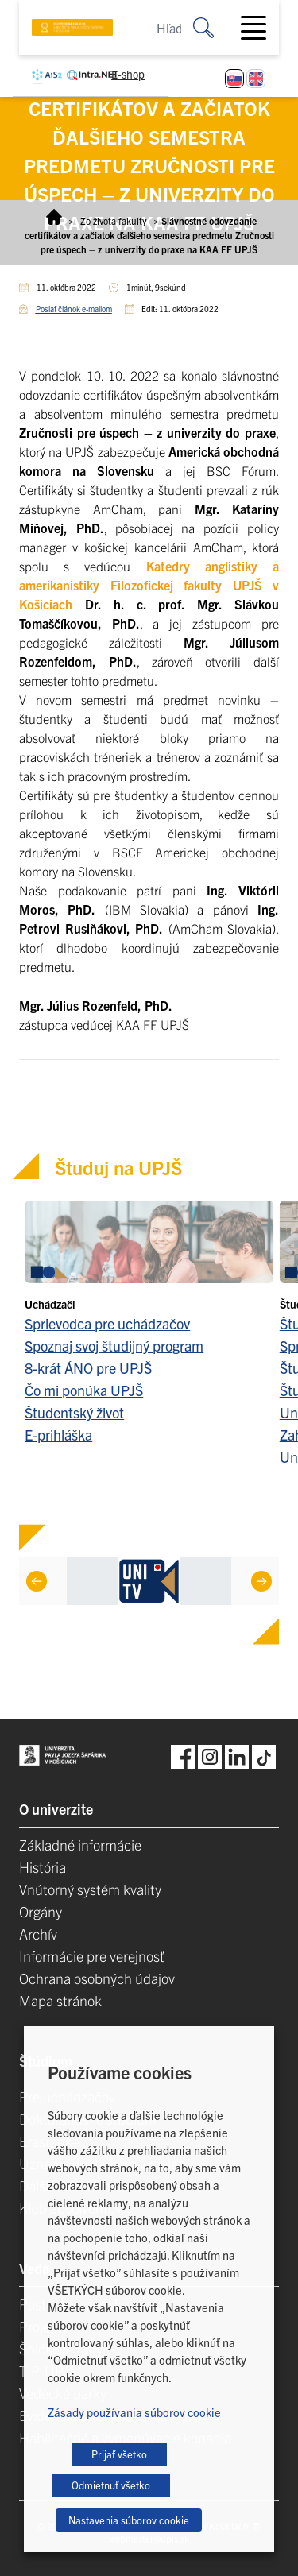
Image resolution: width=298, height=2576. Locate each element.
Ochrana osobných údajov (97, 1978)
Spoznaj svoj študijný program (114, 1345)
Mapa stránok (60, 2000)
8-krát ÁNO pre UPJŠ (88, 1368)
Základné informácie (80, 1844)
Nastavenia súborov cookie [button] (128, 2520)
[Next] (261, 1581)
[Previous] (36, 1581)
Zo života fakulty (113, 220)
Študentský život (74, 1412)
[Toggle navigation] (260, 28)
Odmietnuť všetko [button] (111, 2485)
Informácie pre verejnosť (91, 1956)
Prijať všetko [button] (119, 2454)
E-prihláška (58, 1434)
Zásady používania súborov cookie (134, 2411)
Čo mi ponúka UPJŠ (84, 1390)
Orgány (40, 1911)
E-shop (128, 74)
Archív (38, 1933)
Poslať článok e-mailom (74, 309)
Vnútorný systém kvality (90, 1889)
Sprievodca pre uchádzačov (107, 1323)
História (42, 1867)
